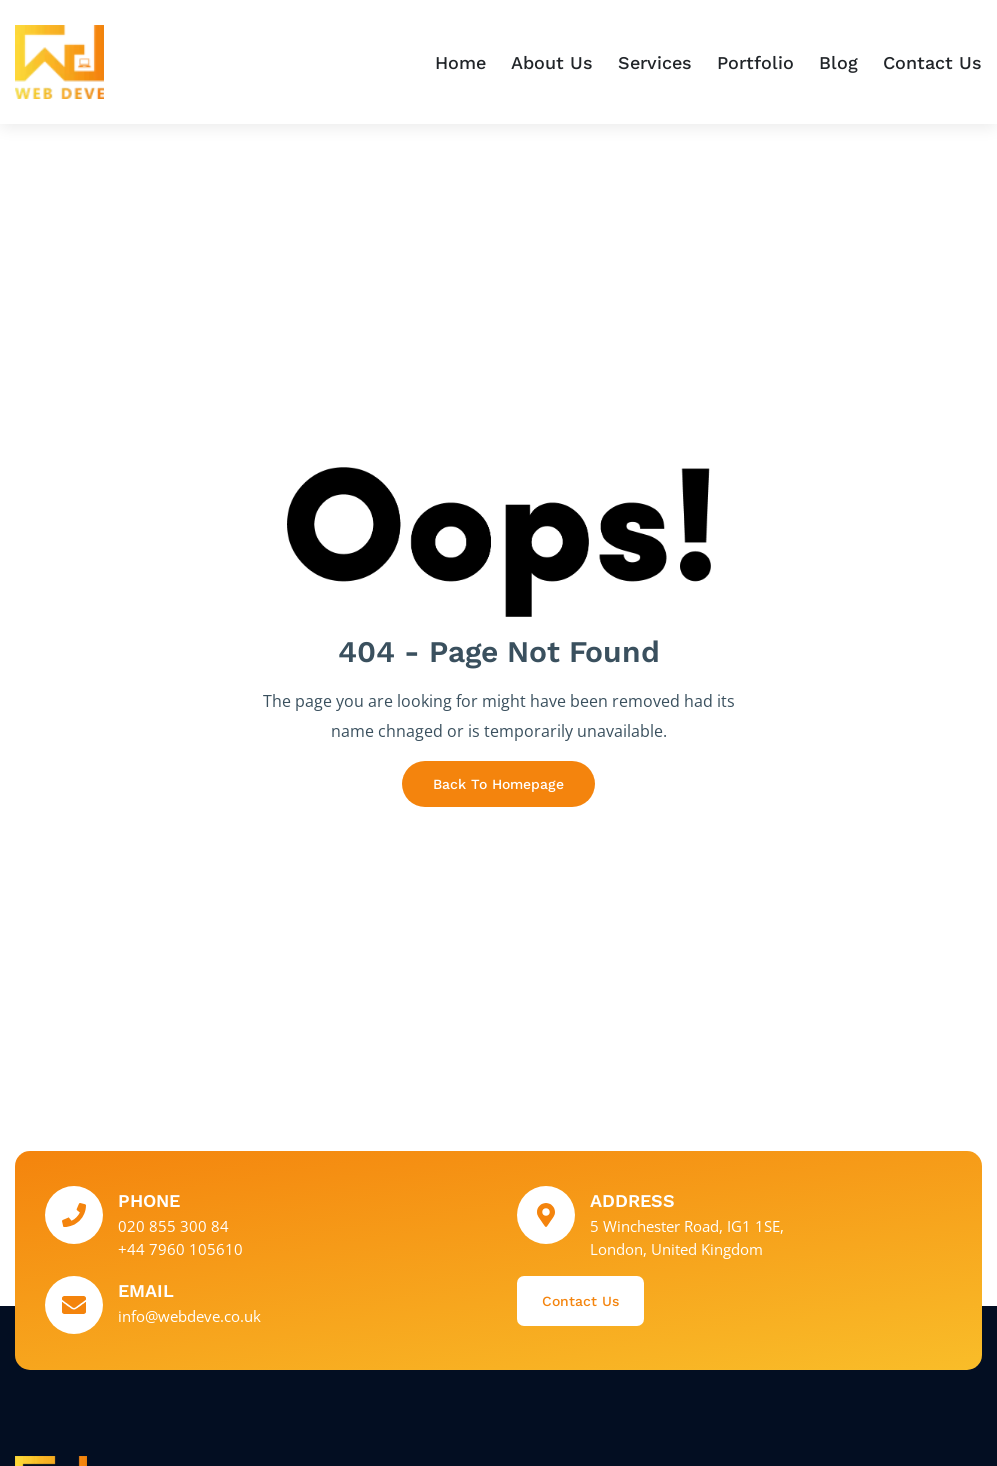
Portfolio (755, 62)
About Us (552, 62)
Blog (838, 62)
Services (655, 62)
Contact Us (932, 62)
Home (460, 62)
